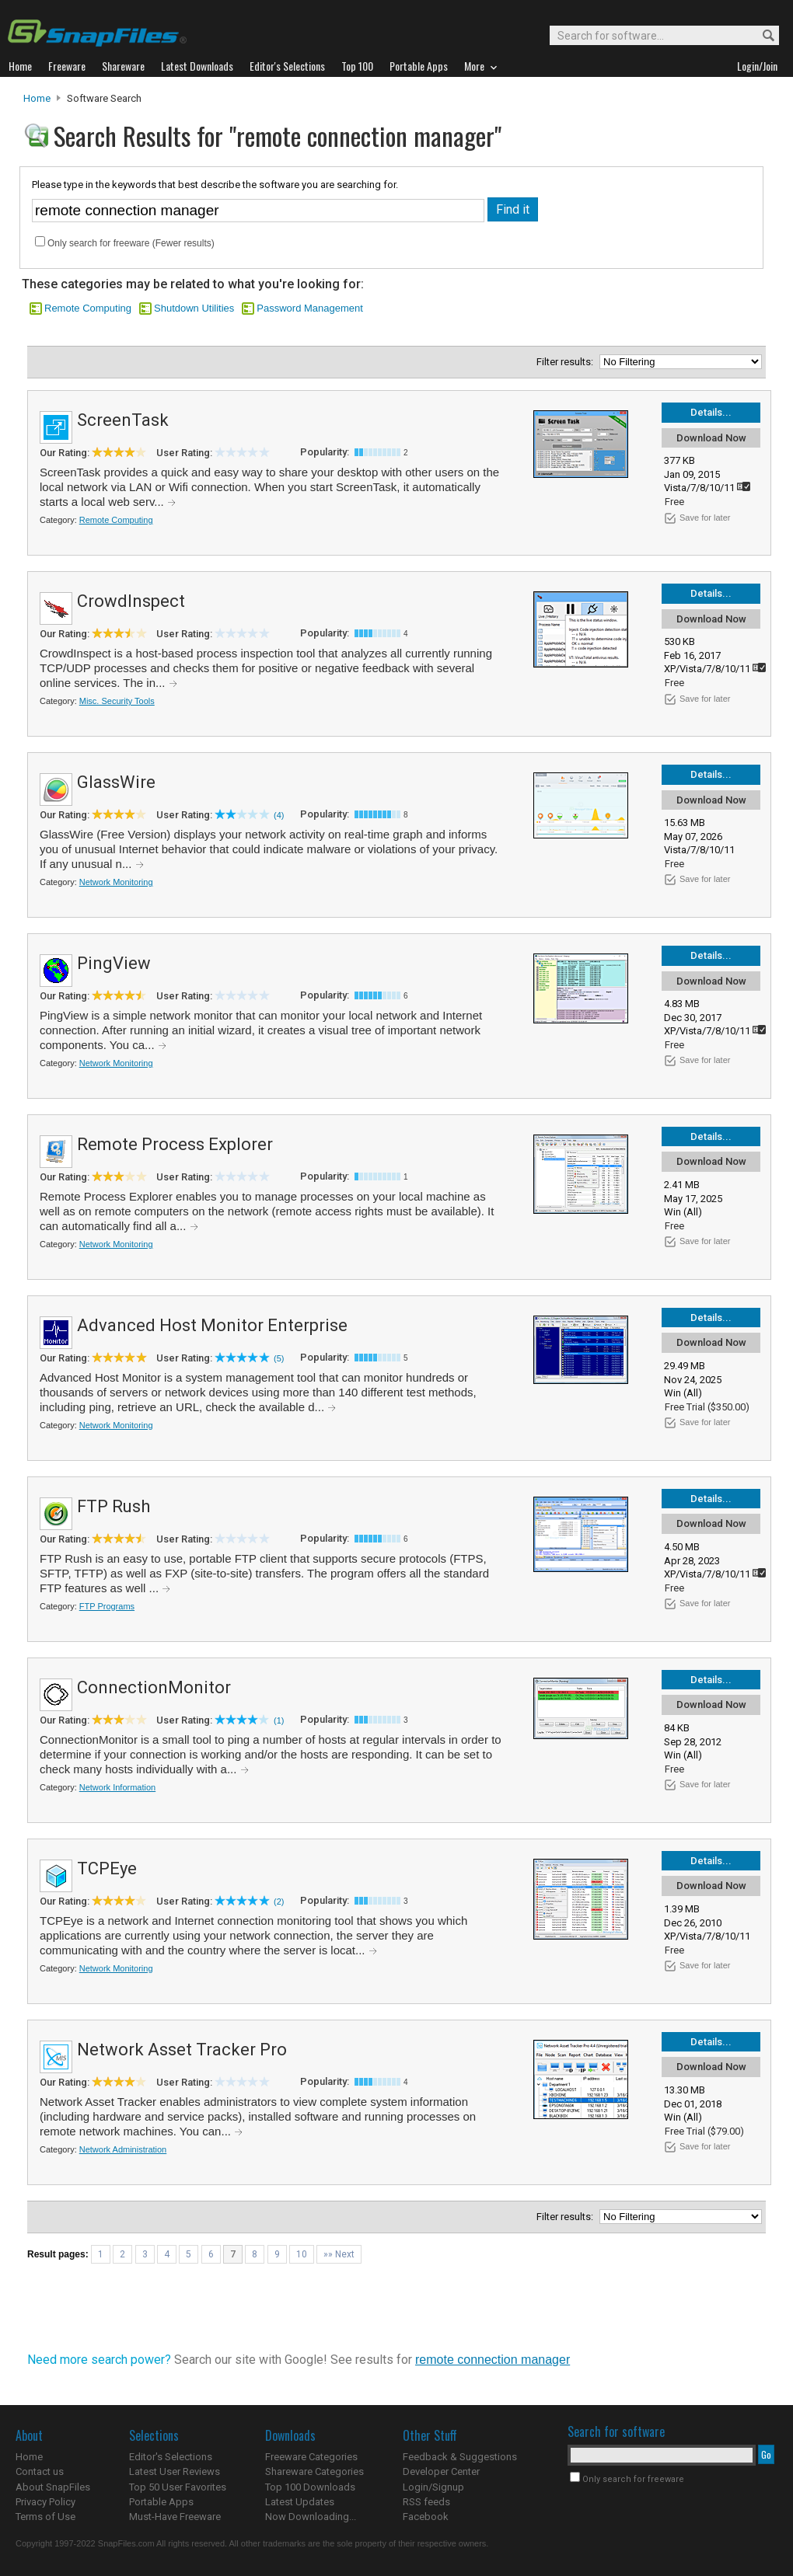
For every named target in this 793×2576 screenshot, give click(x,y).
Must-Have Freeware (175, 2516)
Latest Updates (299, 2502)
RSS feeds (426, 2502)
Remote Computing (87, 308)
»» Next (339, 2254)
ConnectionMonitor (154, 1687)
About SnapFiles (53, 2487)
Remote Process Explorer (175, 1144)
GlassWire (116, 782)
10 (301, 2254)
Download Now (711, 438)
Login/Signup (433, 2487)
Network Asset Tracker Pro (182, 2049)
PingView (114, 963)
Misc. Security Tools (117, 701)
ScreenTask (123, 420)
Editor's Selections (170, 2457)
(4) (279, 815)
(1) (279, 1720)
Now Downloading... (310, 2516)
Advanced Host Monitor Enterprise (212, 1325)
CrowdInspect (131, 601)
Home (37, 98)
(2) (279, 1901)
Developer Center (441, 2471)
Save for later (704, 517)
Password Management (310, 308)
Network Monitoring (116, 882)
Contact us (40, 2471)
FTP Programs (106, 1606)
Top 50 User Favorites (177, 2487)
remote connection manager (492, 2359)
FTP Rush (113, 1506)
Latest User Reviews (174, 2471)
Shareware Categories (314, 2471)
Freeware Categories (311, 2457)
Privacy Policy (45, 2502)
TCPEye (107, 1868)
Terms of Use (45, 2516)
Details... (711, 412)
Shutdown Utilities (194, 308)
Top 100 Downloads (310, 2487)
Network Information (117, 1787)
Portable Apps (161, 2502)
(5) (279, 1358)
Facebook (426, 2516)
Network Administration (123, 2149)
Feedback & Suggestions (460, 2457)
